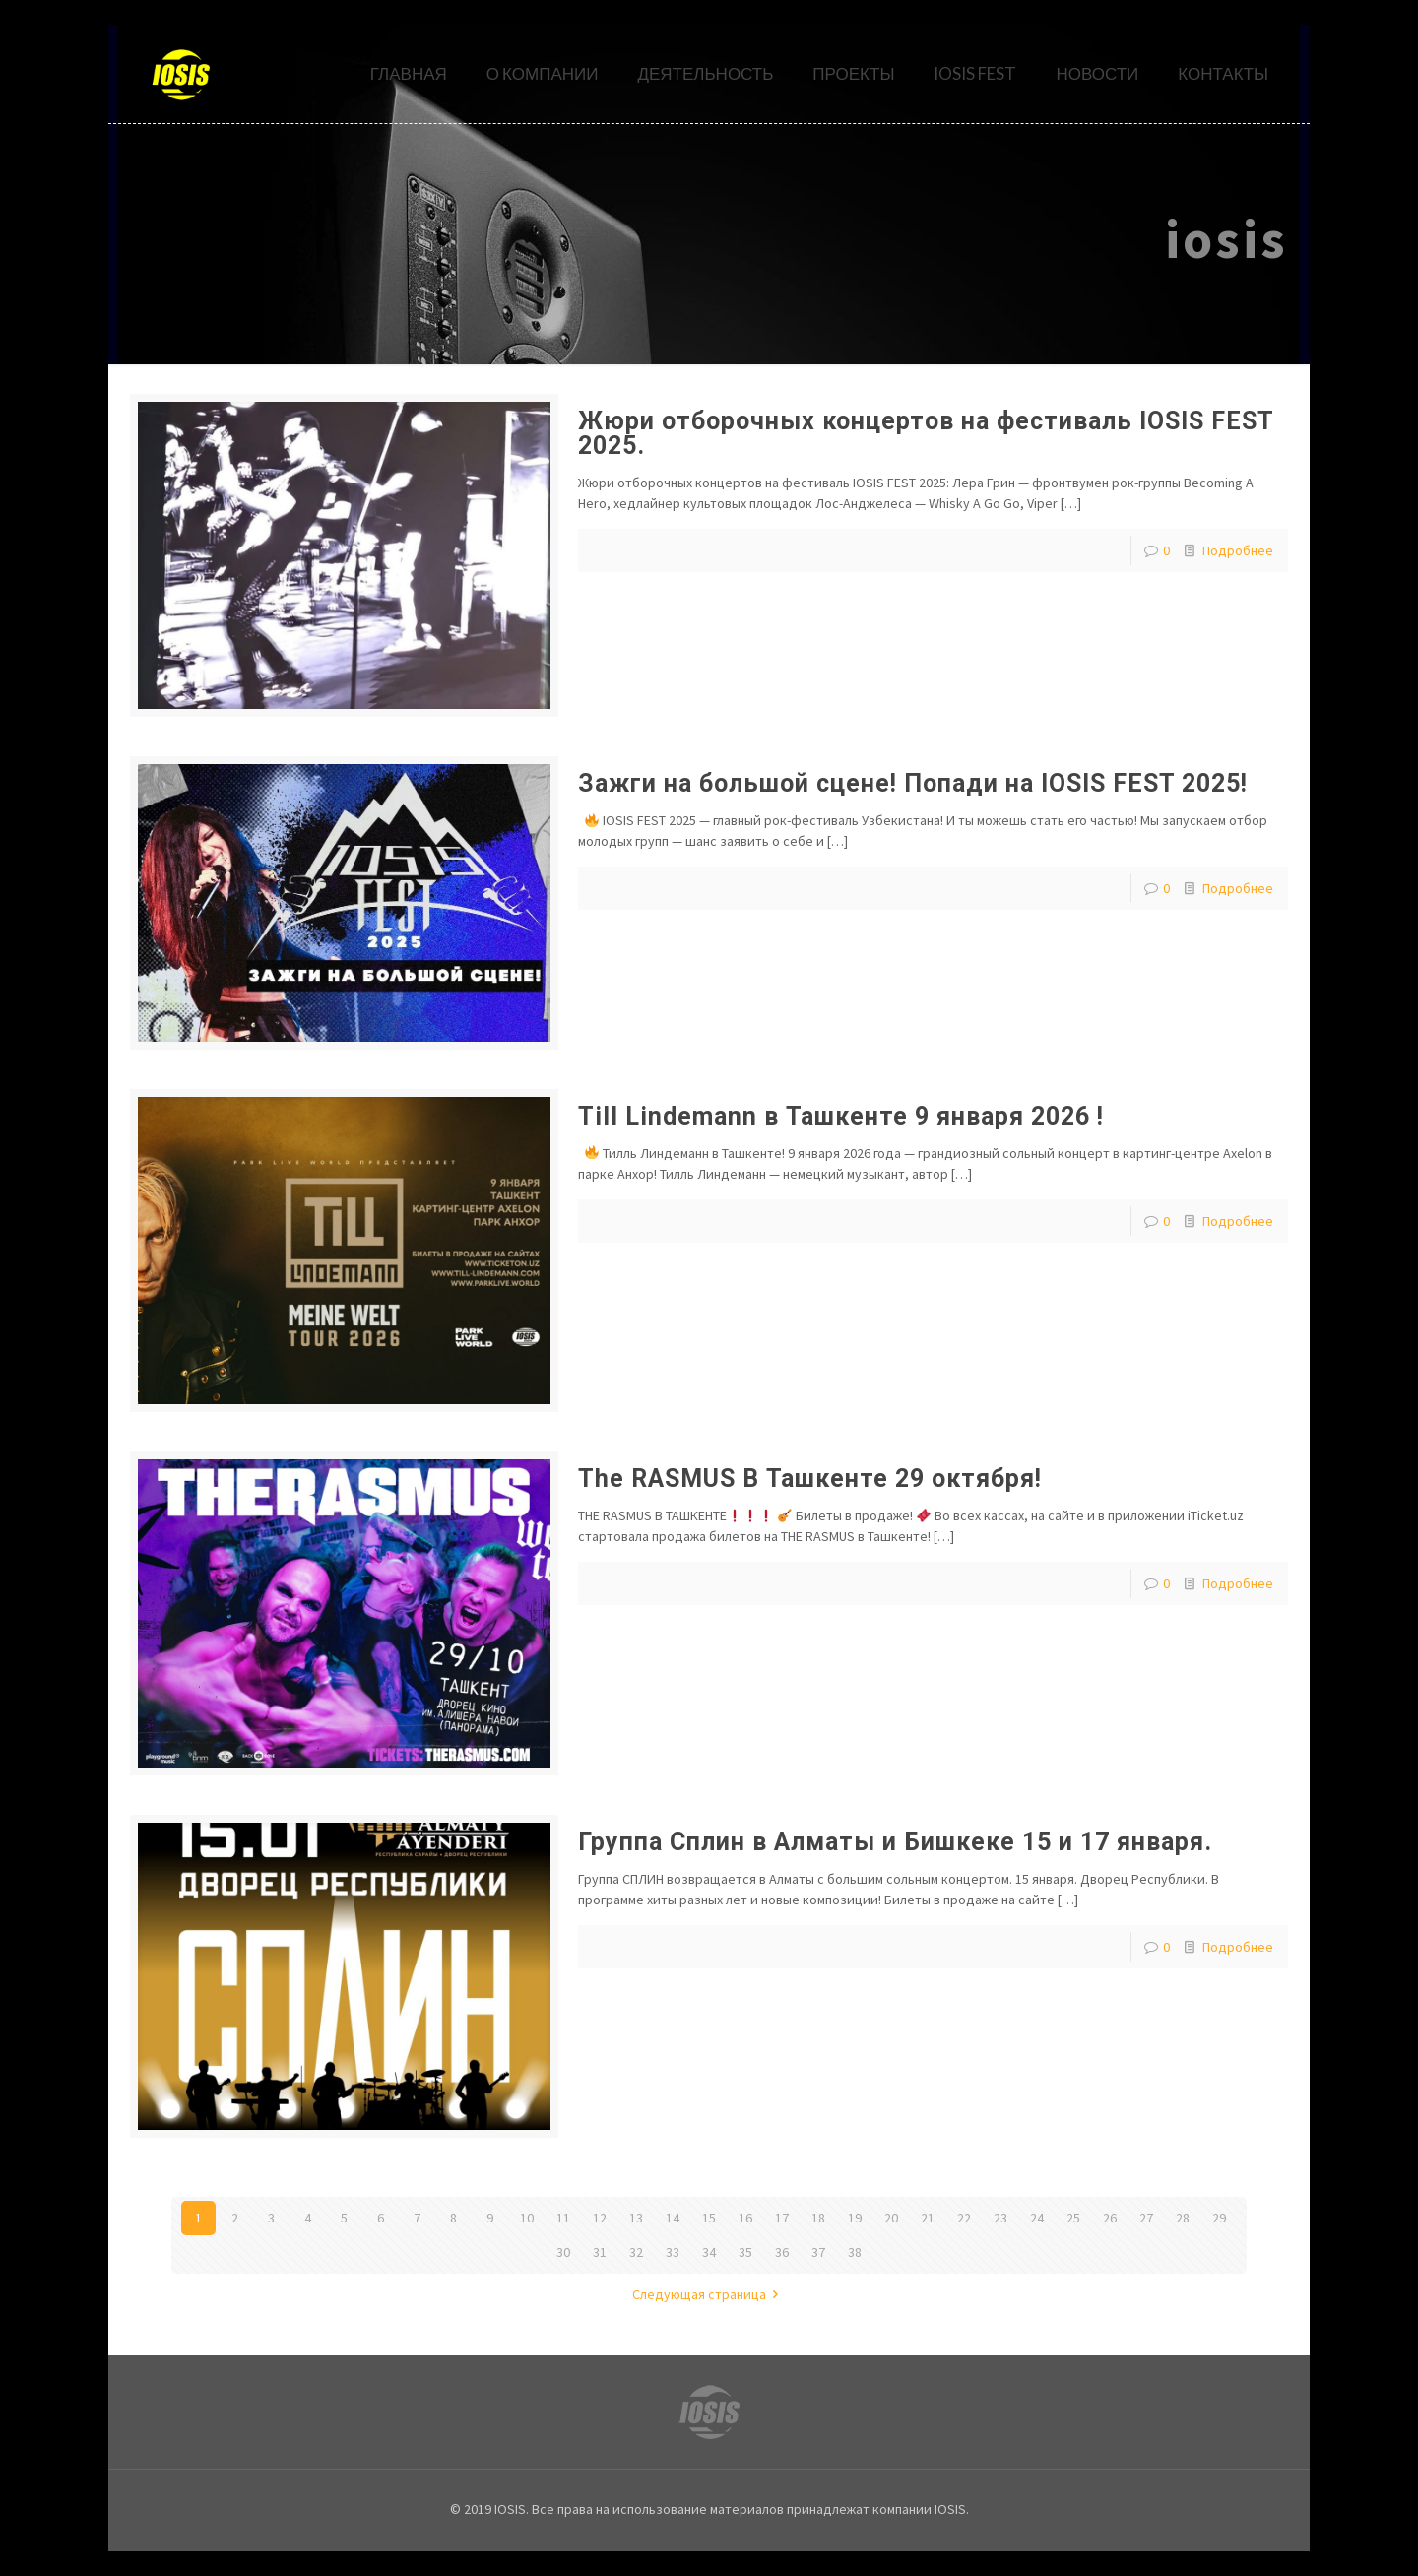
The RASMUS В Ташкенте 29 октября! (810, 1478)
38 (855, 2252)
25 (1073, 2217)
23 (1000, 2217)
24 (1037, 2217)
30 (563, 2252)
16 (745, 2217)
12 (600, 2217)
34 (709, 2252)
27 (1146, 2217)
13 (636, 2217)
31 (600, 2252)
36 (782, 2252)
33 (672, 2252)
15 (709, 2217)
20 (891, 2217)
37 (818, 2252)
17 (782, 2217)
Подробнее (1237, 550)
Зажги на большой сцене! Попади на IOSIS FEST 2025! (913, 783)
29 (1219, 2217)
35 (745, 2252)
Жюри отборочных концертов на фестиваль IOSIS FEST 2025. (925, 433)
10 (527, 2217)
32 (636, 2252)
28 (1183, 2217)
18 (818, 2217)
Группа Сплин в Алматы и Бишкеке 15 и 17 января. (895, 1842)
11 (563, 2217)
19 (855, 2217)
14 (672, 2217)
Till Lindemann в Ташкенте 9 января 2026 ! (841, 1116)
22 (964, 2217)
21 (928, 2217)
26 (1110, 2217)
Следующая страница (709, 2294)
